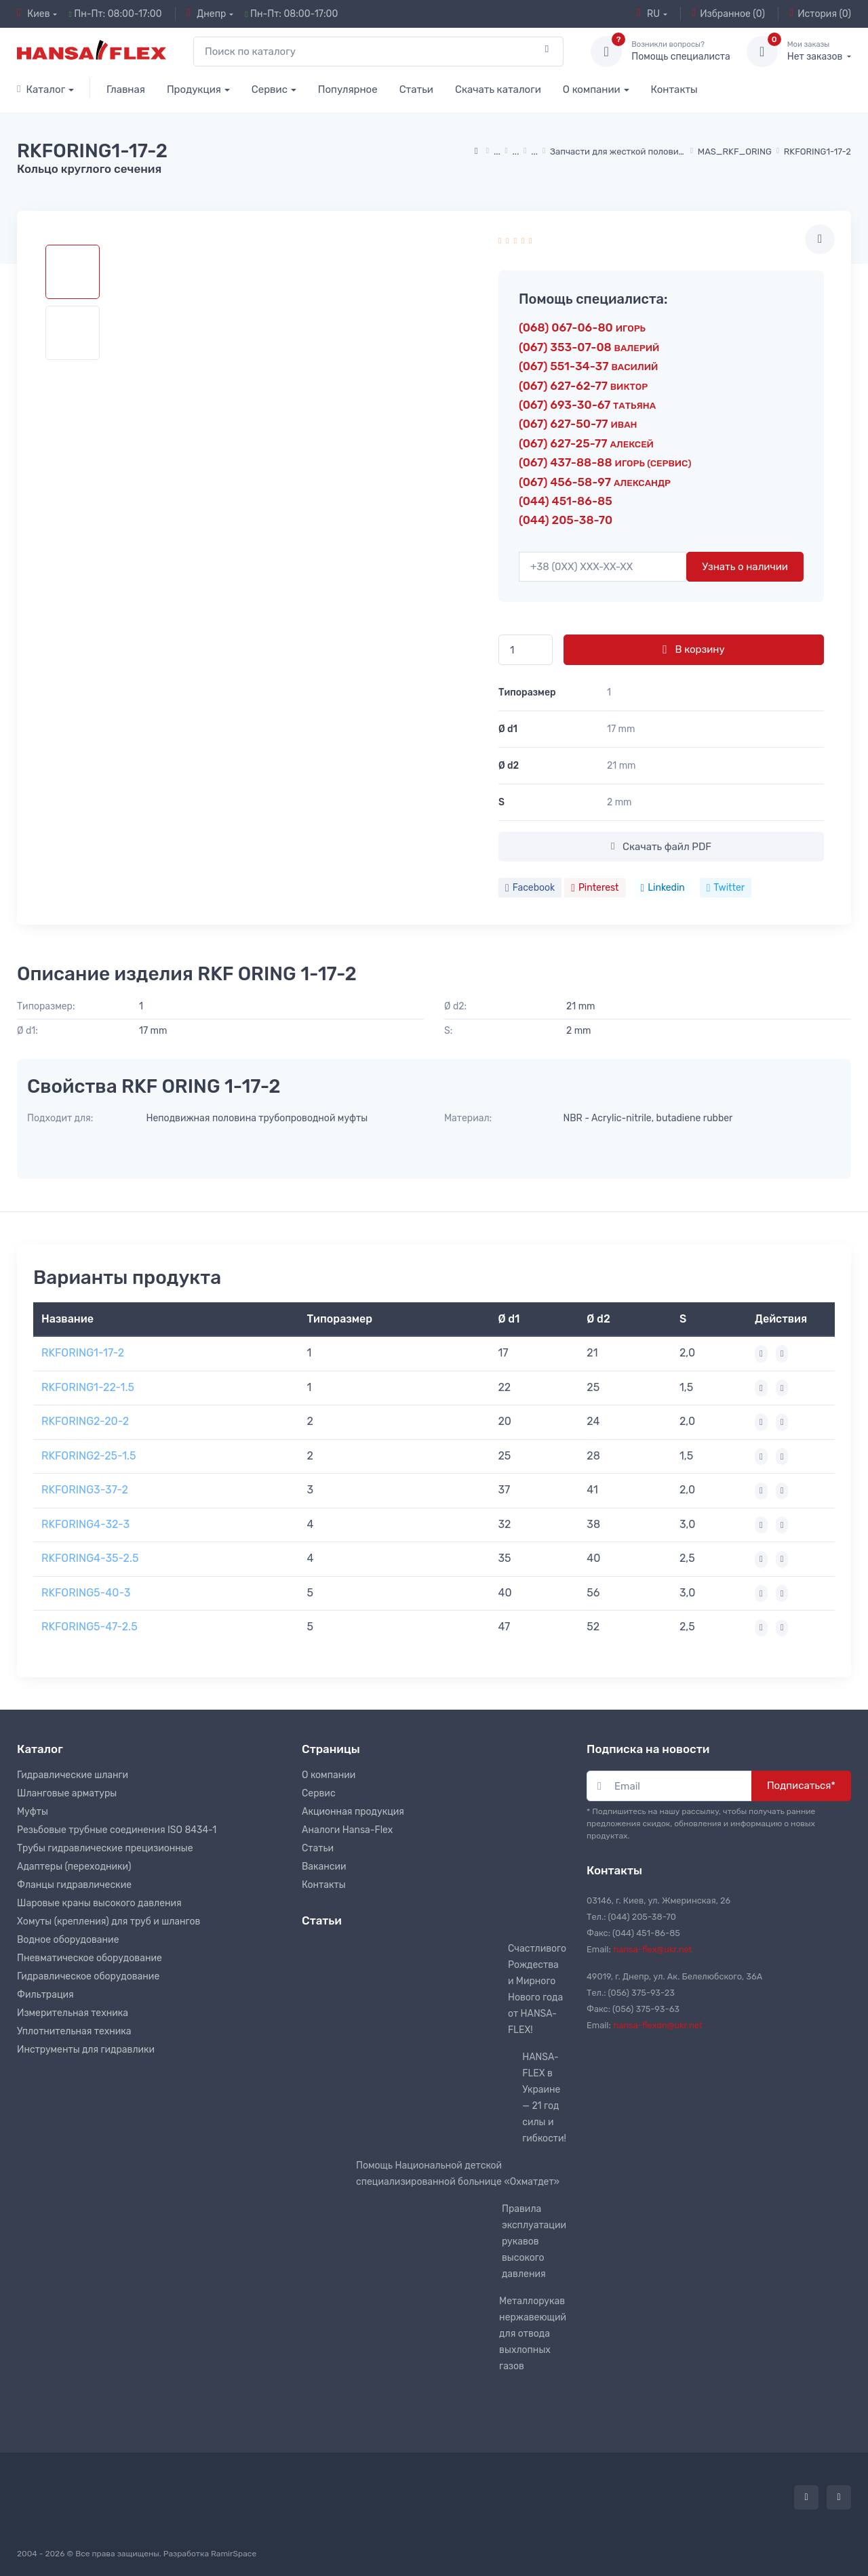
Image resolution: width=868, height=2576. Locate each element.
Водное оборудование (68, 1940)
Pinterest (594, 887)
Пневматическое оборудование (89, 1958)
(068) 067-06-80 (582, 327)
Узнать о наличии (745, 567)
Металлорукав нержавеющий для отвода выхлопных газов (532, 2333)
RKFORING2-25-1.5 (88, 1455)
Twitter (726, 887)
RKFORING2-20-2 (85, 1421)
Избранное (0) (728, 13)
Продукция (194, 89)
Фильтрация (45, 1994)
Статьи (416, 89)
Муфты (32, 1811)
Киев (33, 13)
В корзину (693, 649)
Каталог (41, 89)
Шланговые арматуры (67, 1793)
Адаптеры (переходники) (74, 1866)
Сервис (270, 89)
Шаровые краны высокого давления (99, 1903)
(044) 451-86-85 (565, 501)
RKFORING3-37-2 (84, 1489)
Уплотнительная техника (74, 2031)
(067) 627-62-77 (583, 386)
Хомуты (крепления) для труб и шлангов (108, 1921)
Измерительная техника (72, 2013)
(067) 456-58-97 (595, 482)
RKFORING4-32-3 (85, 1524)
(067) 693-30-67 (587, 404)
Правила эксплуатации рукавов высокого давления (534, 2241)
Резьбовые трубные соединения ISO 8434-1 (116, 1830)
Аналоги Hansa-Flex (347, 1830)
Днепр (206, 13)
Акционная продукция (353, 1811)
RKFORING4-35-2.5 (90, 1558)
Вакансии (324, 1866)
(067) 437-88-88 (605, 462)
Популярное (348, 89)
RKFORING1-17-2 (82, 1352)
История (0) (820, 13)
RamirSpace (233, 2553)
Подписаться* (801, 1785)
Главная (125, 89)
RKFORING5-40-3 (85, 1592)
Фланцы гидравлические (74, 1885)
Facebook (530, 887)
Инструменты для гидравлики (86, 2049)
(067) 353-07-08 (589, 347)
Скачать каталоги (498, 89)
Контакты (674, 89)
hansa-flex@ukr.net (653, 1949)
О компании (591, 89)
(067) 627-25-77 (586, 443)
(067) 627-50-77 (578, 423)
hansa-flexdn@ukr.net (658, 2025)
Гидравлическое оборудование (88, 1976)
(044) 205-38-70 (565, 520)
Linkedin (663, 887)
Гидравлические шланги (72, 1775)
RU (648, 13)
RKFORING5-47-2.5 (89, 1626)
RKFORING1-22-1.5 (87, 1387)
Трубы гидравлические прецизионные (105, 1848)
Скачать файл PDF (661, 847)
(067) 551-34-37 (588, 366)
